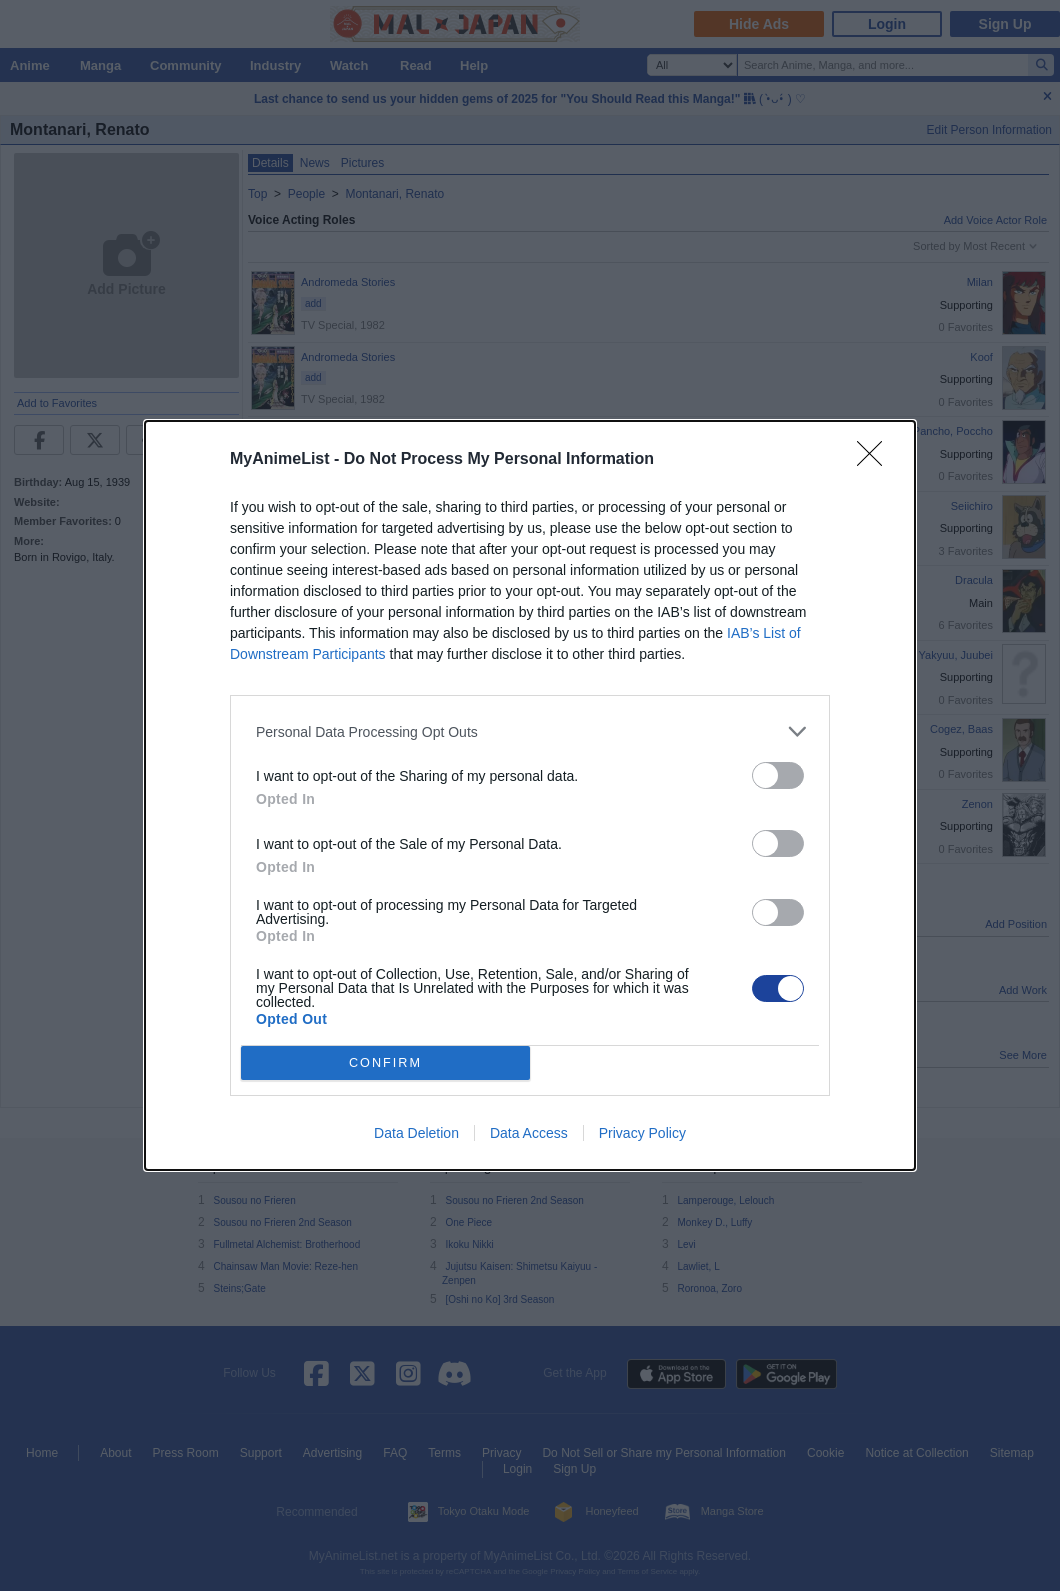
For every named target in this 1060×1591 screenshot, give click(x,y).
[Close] (876, 460)
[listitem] (530, 731)
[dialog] (530, 795)
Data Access (529, 1133)
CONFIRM (385, 1063)
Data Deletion (416, 1133)
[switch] (778, 775)
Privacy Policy (642, 1133)
